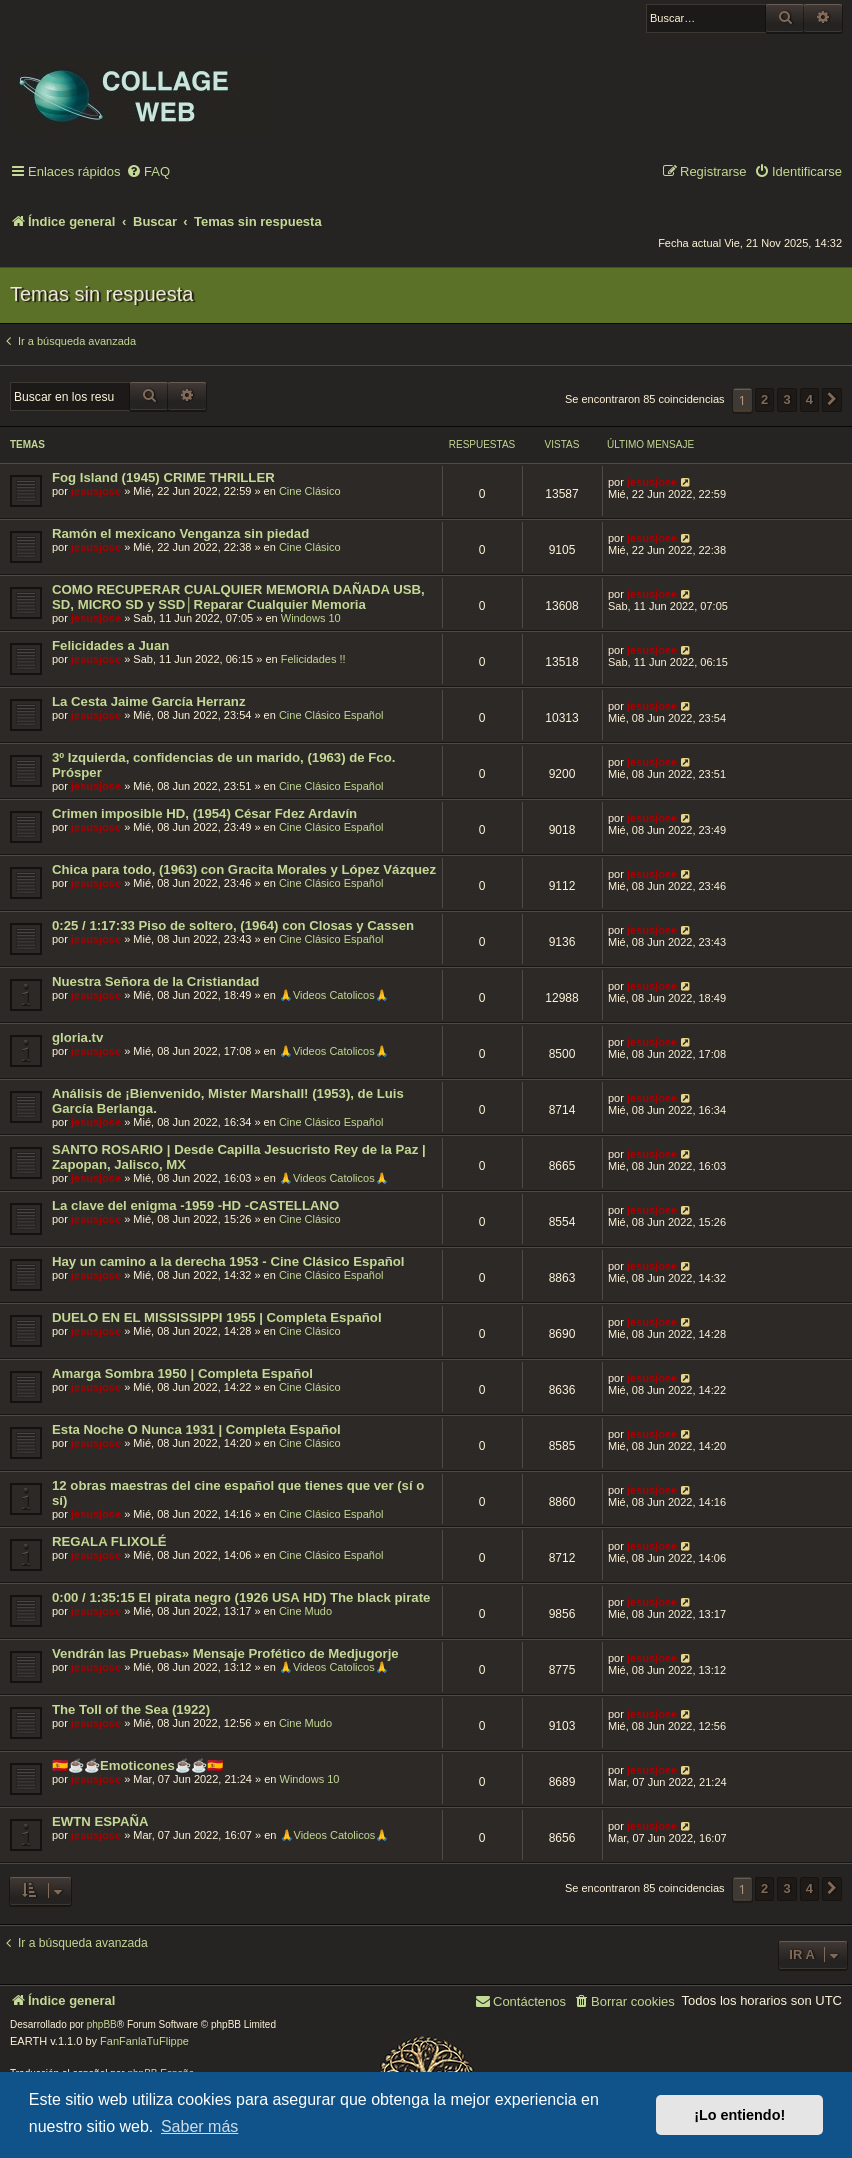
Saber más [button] (199, 2126)
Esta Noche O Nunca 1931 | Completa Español (196, 1429)
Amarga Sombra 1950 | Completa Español (182, 1373)
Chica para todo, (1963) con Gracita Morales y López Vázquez (244, 869)
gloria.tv (77, 1037)
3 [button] (786, 399)
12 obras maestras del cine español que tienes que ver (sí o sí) (238, 1493)
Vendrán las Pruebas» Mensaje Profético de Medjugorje (225, 1653)
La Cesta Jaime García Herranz (149, 701)
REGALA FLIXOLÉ (109, 1541)
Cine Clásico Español (331, 715)
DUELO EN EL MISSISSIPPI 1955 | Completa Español (217, 1317)
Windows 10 (311, 618)
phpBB (102, 2024)
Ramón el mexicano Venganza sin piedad (180, 533)
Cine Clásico (310, 491)
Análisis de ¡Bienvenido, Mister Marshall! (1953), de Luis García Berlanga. (228, 1101)
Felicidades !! (313, 659)
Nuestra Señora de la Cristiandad (155, 981)
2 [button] (764, 399)
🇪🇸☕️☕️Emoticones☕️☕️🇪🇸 (137, 1765)
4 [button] (809, 399)
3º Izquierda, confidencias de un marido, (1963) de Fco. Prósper (223, 765)
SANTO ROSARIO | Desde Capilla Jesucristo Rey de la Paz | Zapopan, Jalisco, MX (239, 1157)
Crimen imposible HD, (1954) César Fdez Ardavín (204, 813)
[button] (832, 400)
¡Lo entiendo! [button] (739, 2115)
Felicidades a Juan (110, 645)
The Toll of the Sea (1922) (131, 1709)
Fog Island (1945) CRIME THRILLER (163, 477)
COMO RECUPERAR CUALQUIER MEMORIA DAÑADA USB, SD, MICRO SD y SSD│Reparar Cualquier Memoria (238, 597)
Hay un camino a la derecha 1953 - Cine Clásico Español (228, 1261)
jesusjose (96, 491)
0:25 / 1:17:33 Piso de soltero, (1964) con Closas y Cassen (233, 925)
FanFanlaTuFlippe (144, 2041)
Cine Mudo (305, 1611)
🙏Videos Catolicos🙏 (334, 995)
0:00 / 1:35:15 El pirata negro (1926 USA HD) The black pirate (241, 1597)
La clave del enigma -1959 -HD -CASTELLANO (195, 1205)
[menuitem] (148, 172)
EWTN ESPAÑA (100, 1821)
